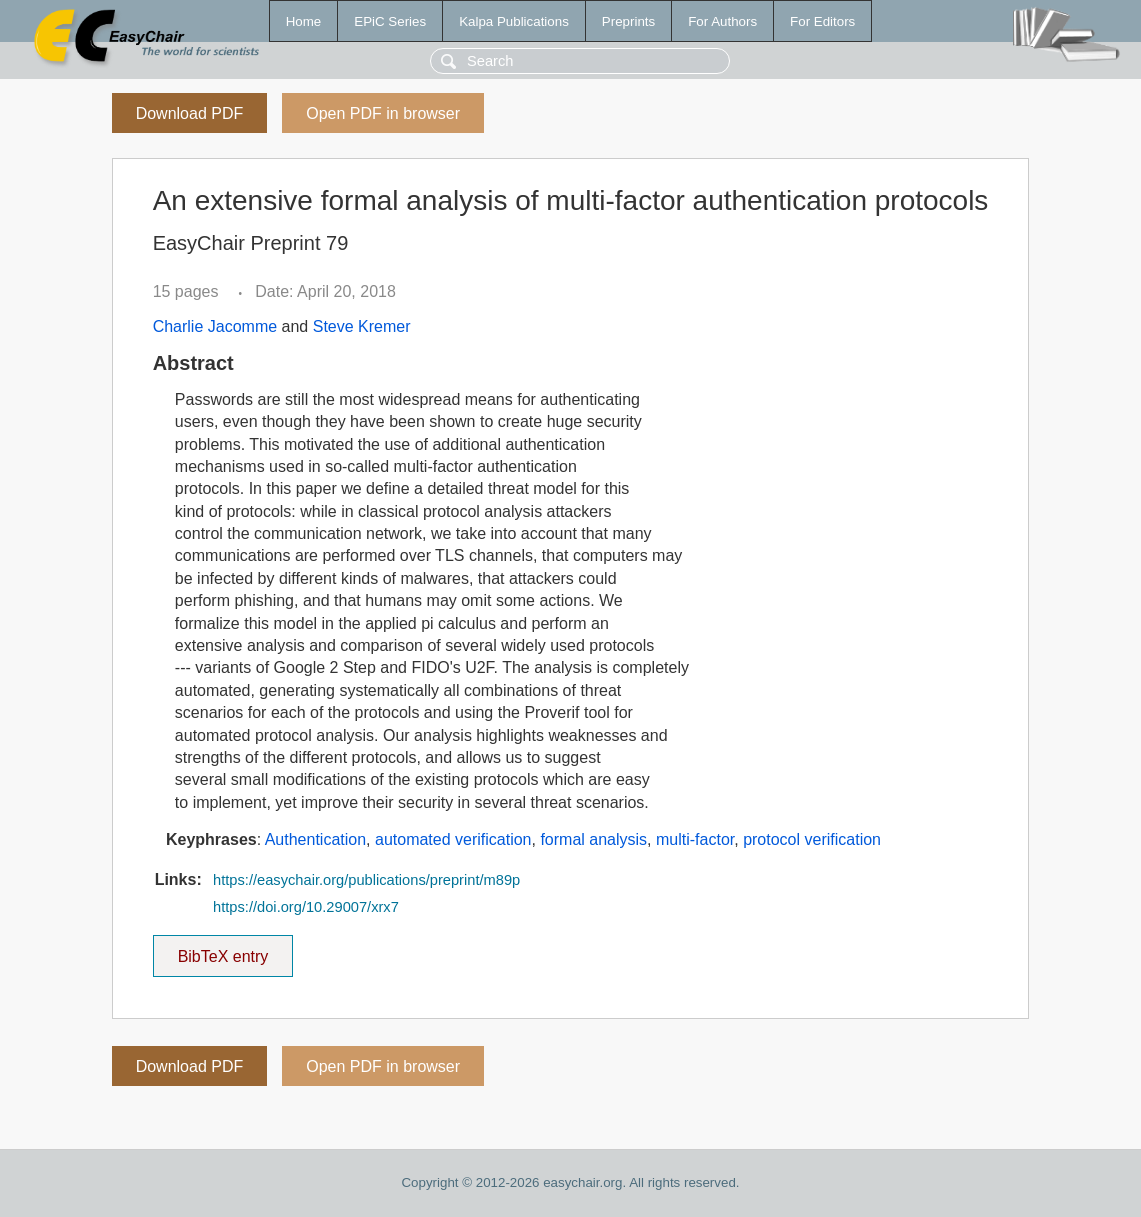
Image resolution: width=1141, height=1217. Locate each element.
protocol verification (812, 839)
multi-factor (695, 839)
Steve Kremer (362, 326)
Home (304, 21)
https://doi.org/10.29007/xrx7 (306, 907)
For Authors (722, 21)
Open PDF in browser (383, 113)
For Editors (822, 21)
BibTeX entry (223, 950)
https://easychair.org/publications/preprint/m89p (366, 880)
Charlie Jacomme (215, 326)
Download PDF (190, 113)
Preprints (628, 21)
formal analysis (593, 839)
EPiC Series (390, 21)
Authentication (315, 839)
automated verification (453, 839)
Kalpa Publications (514, 21)
